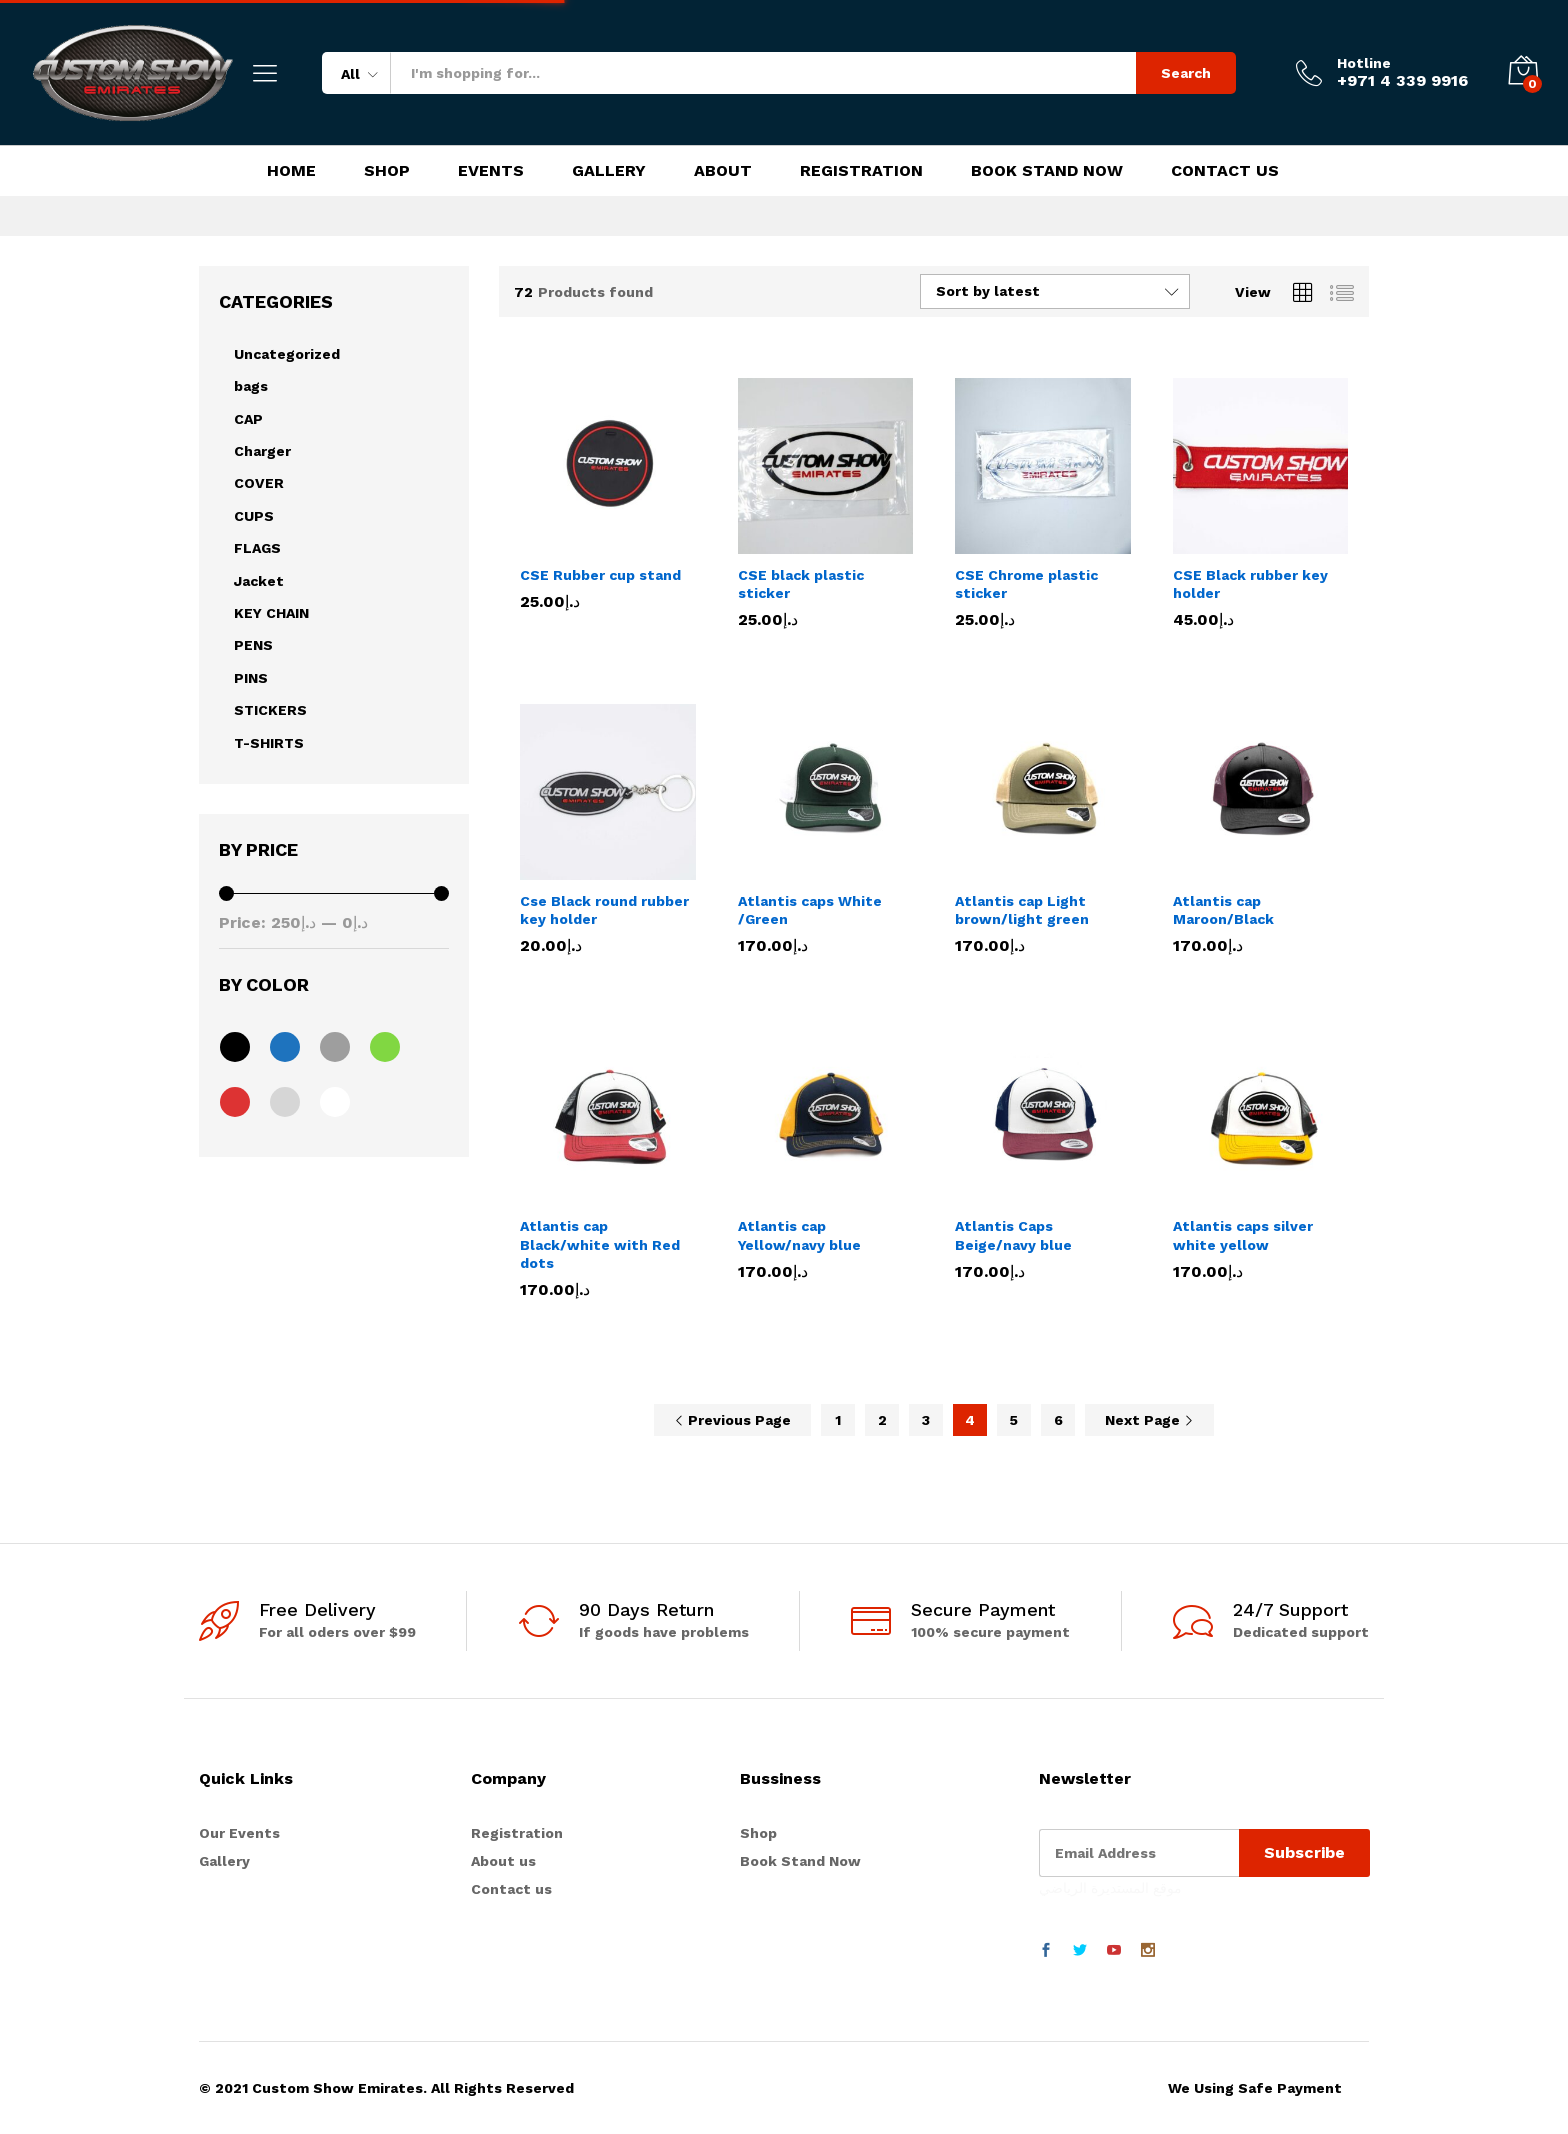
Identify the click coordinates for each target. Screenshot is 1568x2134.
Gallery (609, 171)
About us (503, 1861)
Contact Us (1225, 171)
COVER (259, 483)
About (723, 171)
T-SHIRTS (269, 743)
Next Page (1149, 1420)
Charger (262, 451)
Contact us (511, 1889)
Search (1186, 73)
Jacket (259, 581)
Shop (387, 171)
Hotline (1364, 63)
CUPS (254, 516)
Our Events (239, 1833)
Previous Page (732, 1420)
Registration (861, 171)
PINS (251, 678)
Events (491, 171)
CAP (248, 419)
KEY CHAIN (271, 613)
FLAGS (257, 548)
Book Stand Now (1047, 171)
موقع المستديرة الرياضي (1110, 1888)
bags (251, 386)
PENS (253, 645)
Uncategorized (287, 354)
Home (291, 171)
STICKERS (270, 710)
